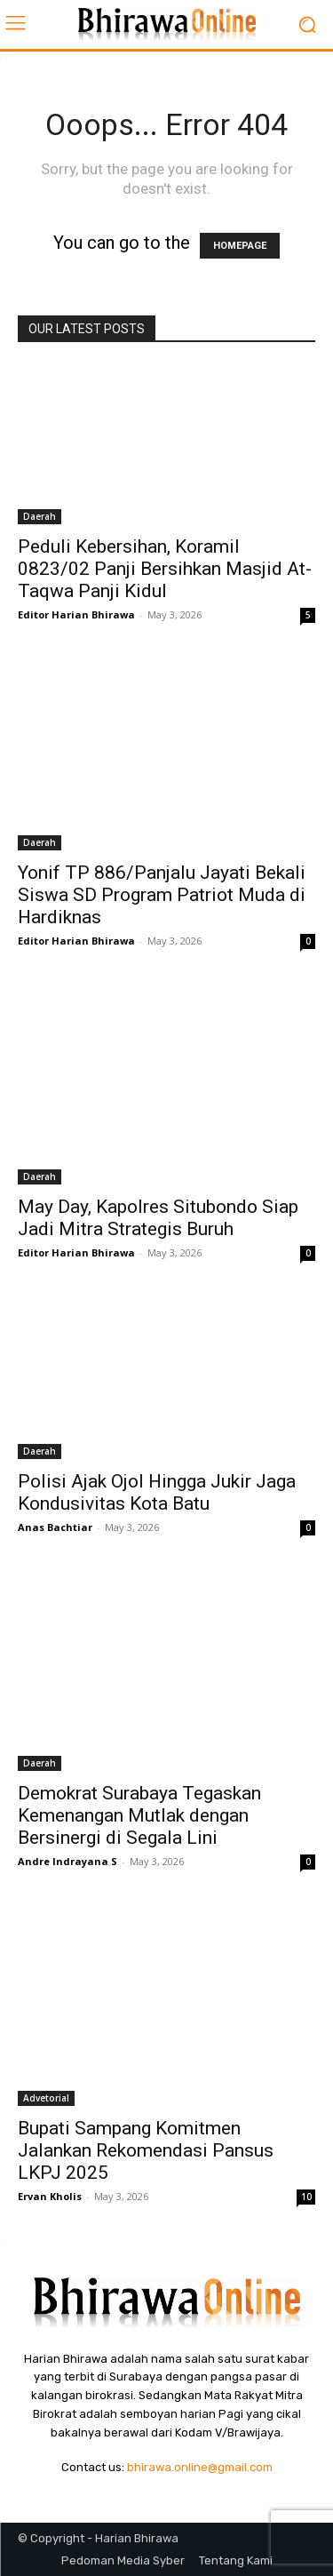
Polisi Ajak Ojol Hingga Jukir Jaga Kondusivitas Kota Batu (157, 1492)
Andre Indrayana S (67, 1861)
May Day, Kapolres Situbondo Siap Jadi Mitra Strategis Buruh (158, 1218)
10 (306, 2196)
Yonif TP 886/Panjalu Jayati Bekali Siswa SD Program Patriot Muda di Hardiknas (161, 895)
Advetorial (46, 2098)
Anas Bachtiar (55, 1527)
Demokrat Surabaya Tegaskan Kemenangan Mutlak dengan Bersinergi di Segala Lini (139, 1815)
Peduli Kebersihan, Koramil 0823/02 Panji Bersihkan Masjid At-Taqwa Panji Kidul (165, 569)
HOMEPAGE (239, 245)
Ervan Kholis (50, 2196)
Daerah (39, 516)
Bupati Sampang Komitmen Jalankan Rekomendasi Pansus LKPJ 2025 (146, 2150)
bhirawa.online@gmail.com (200, 2467)
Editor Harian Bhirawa (76, 614)
